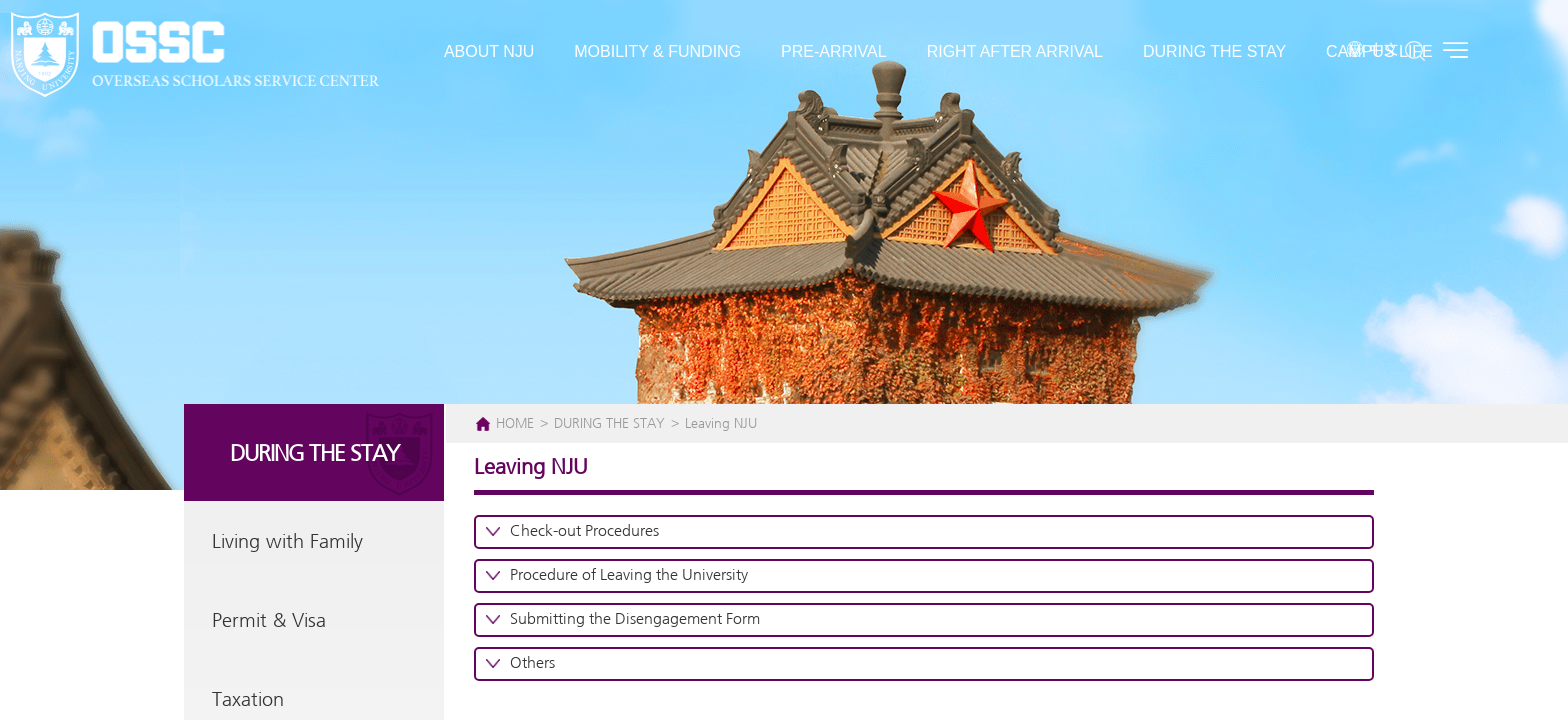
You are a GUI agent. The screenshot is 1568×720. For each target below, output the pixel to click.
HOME (515, 424)
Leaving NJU (721, 424)
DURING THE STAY (611, 424)
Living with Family (287, 542)
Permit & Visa (269, 621)
